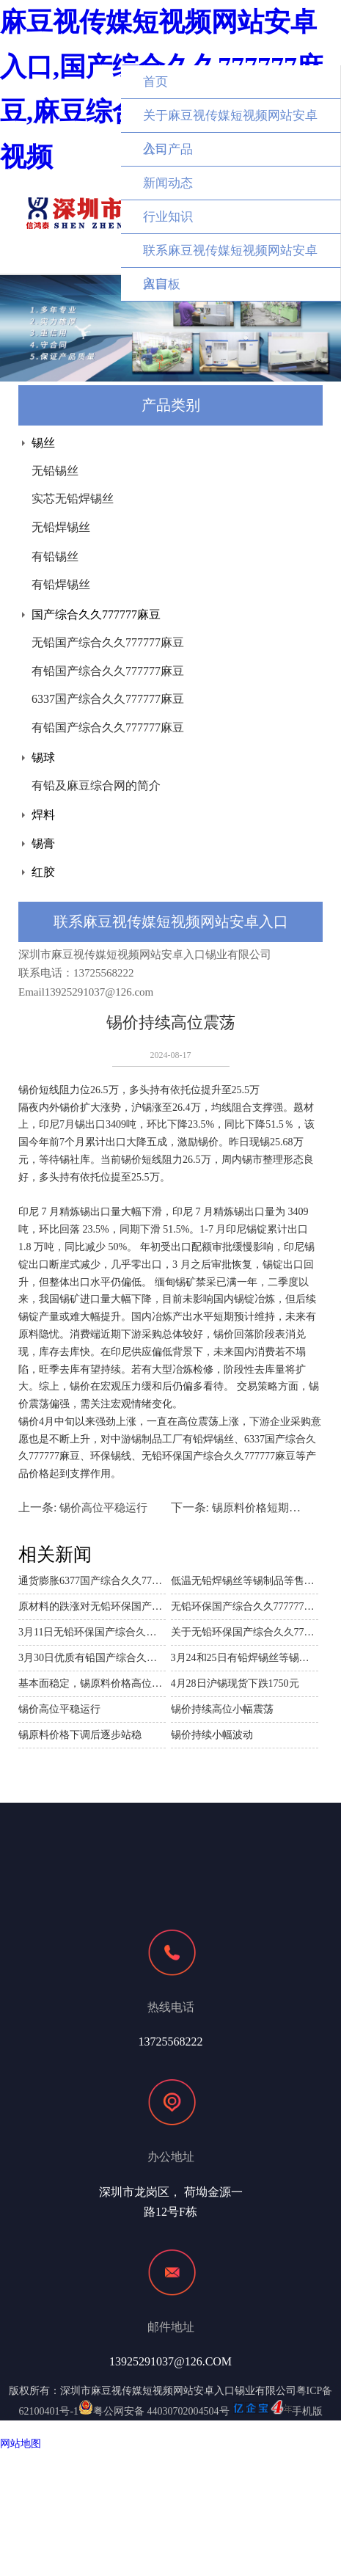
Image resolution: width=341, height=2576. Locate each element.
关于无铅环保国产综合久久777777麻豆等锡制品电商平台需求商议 (244, 1632)
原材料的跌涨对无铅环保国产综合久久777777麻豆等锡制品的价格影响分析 (92, 1606)
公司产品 (168, 149)
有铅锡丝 (55, 556)
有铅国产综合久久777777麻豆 (108, 671)
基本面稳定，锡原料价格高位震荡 (92, 1683)
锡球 (43, 757)
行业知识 (168, 217)
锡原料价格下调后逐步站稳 (80, 1734)
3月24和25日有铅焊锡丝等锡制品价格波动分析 (244, 1657)
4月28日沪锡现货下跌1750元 (235, 1683)
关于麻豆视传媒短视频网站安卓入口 (230, 121)
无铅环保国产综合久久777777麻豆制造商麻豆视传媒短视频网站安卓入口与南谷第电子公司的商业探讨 (244, 1606)
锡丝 (43, 443)
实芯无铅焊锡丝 (73, 498)
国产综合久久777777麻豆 (96, 614)
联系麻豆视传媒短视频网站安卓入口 (230, 256)
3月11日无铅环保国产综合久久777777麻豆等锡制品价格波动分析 (92, 1632)
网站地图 (20, 2443)
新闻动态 (168, 183)
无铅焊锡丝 (61, 527)
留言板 (161, 284)
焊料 (43, 815)
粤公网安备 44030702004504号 (154, 2411)
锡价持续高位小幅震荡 (222, 1709)
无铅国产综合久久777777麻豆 (108, 642)
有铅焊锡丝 (61, 584)
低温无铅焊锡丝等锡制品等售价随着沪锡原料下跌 (244, 1580)
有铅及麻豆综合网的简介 (96, 785)
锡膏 (43, 843)
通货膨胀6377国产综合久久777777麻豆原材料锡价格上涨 (92, 1580)
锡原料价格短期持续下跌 (272, 1508)
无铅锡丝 (55, 470)
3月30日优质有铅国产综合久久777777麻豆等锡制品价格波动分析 (92, 1657)
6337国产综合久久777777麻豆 (108, 699)
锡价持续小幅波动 (212, 1734)
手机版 (307, 2411)
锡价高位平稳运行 (103, 1508)
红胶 (43, 872)
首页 (155, 82)
